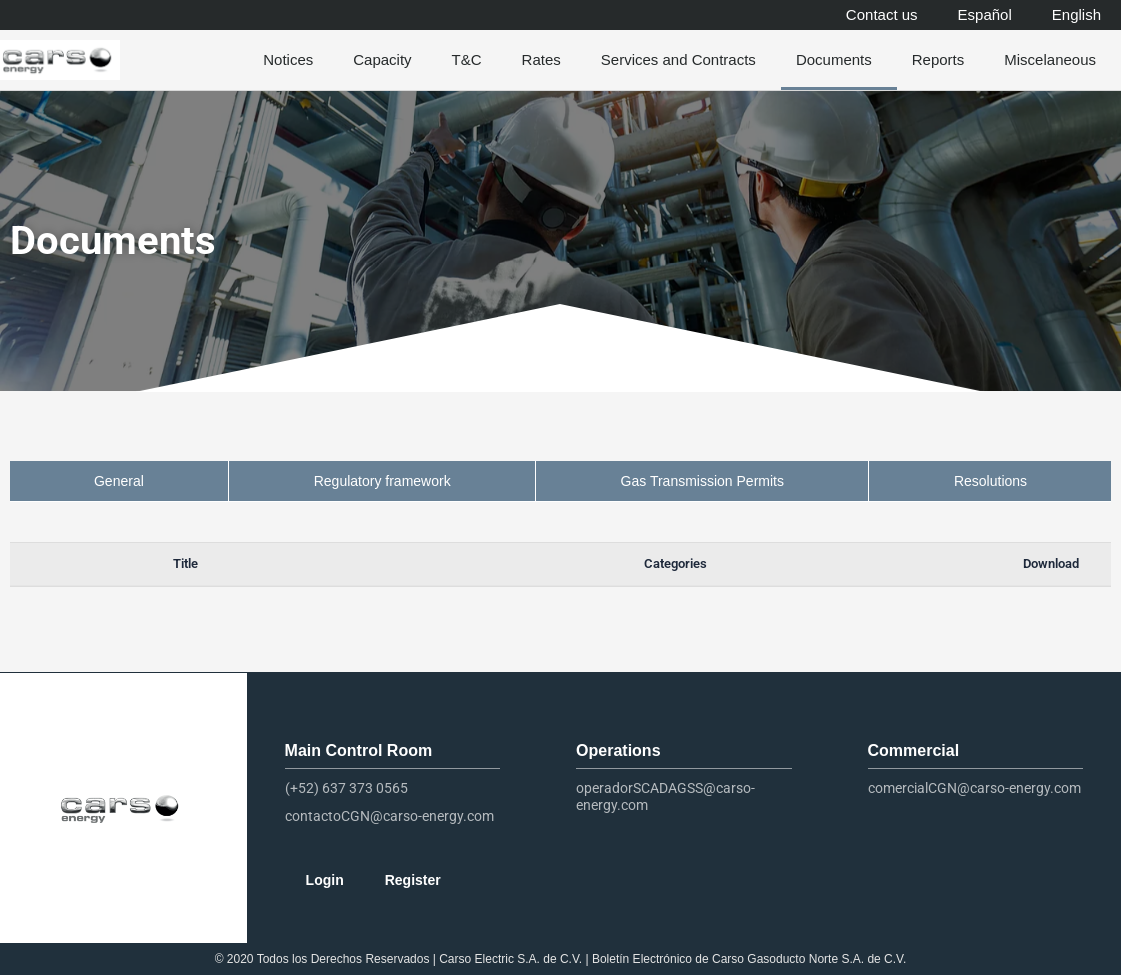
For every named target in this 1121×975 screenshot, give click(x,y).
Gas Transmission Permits (702, 481)
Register (413, 880)
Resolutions (990, 481)
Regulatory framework (382, 481)
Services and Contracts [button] (683, 60)
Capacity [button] (387, 60)
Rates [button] (546, 60)
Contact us (882, 14)
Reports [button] (943, 60)
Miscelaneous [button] (1055, 60)
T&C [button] (472, 60)
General (119, 481)
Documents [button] (839, 60)
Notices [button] (293, 60)
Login (325, 880)
